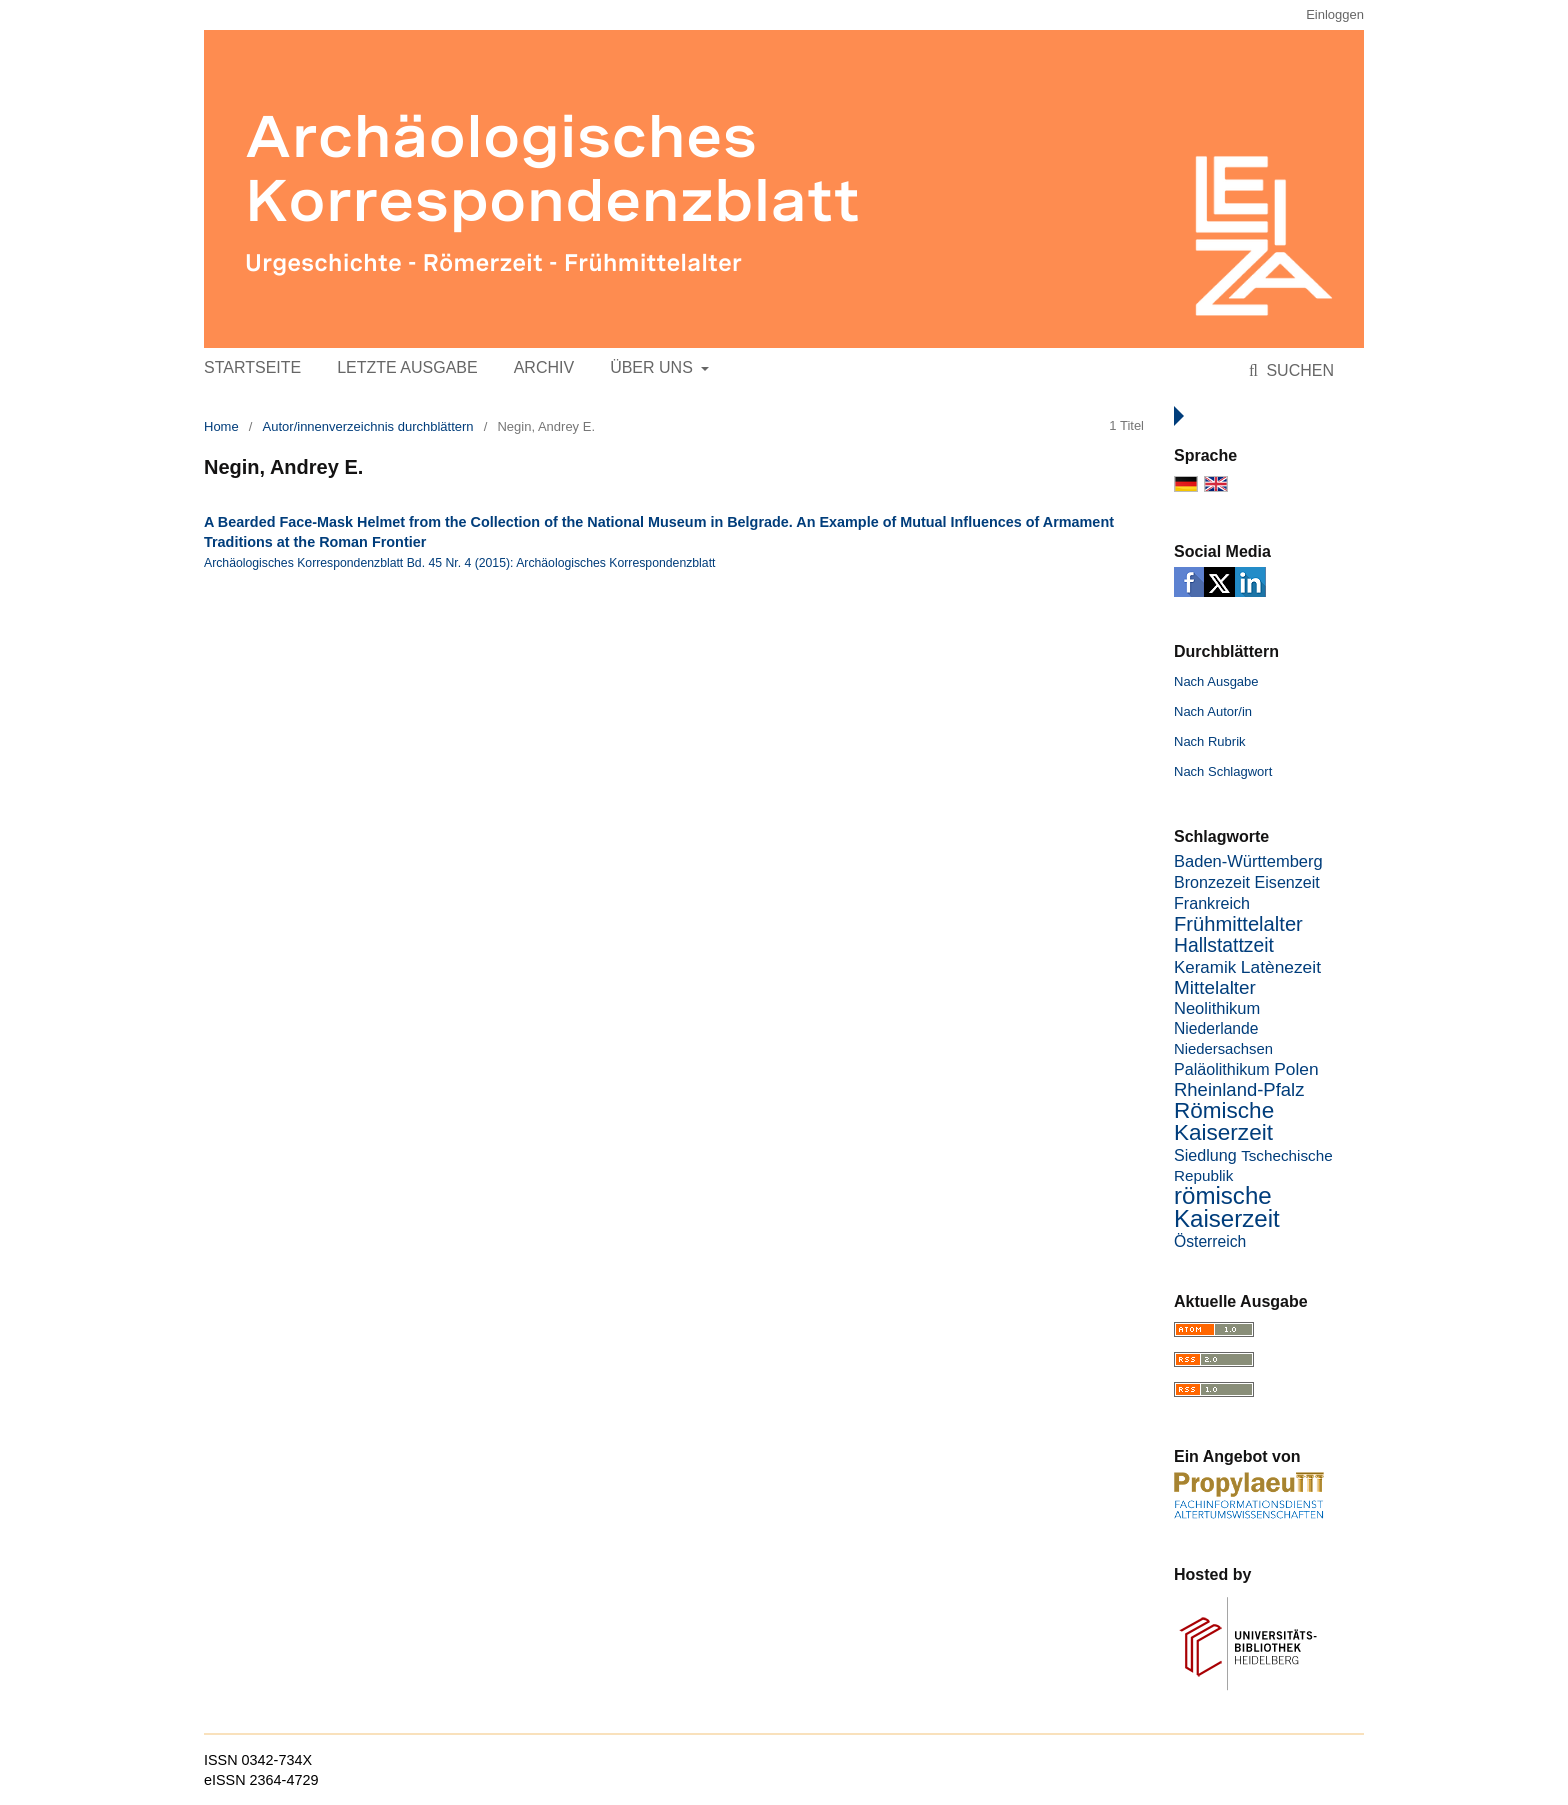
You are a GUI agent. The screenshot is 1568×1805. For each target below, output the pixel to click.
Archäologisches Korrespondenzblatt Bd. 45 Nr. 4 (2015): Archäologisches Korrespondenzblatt (459, 563)
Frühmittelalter (1238, 924)
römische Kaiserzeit (1227, 1207)
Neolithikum (1217, 1008)
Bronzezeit (1212, 882)
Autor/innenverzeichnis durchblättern (368, 426)
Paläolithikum (1222, 1069)
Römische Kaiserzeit (1224, 1121)
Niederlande (1216, 1028)
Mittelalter (1215, 987)
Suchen (1298, 370)
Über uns (653, 367)
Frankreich (1212, 903)
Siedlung (1205, 1155)
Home (221, 426)
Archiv (544, 367)
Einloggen (1335, 14)
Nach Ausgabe (1216, 681)
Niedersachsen (1223, 1049)
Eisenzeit (1287, 882)
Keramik (1205, 967)
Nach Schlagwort (1223, 771)
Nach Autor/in (1213, 711)
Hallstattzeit (1224, 945)
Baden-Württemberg (1248, 861)
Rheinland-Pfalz (1239, 1089)
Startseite (252, 367)
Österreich (1210, 1241)
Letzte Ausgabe (407, 367)
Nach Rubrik (1210, 741)
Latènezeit (1281, 967)
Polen (1296, 1069)
